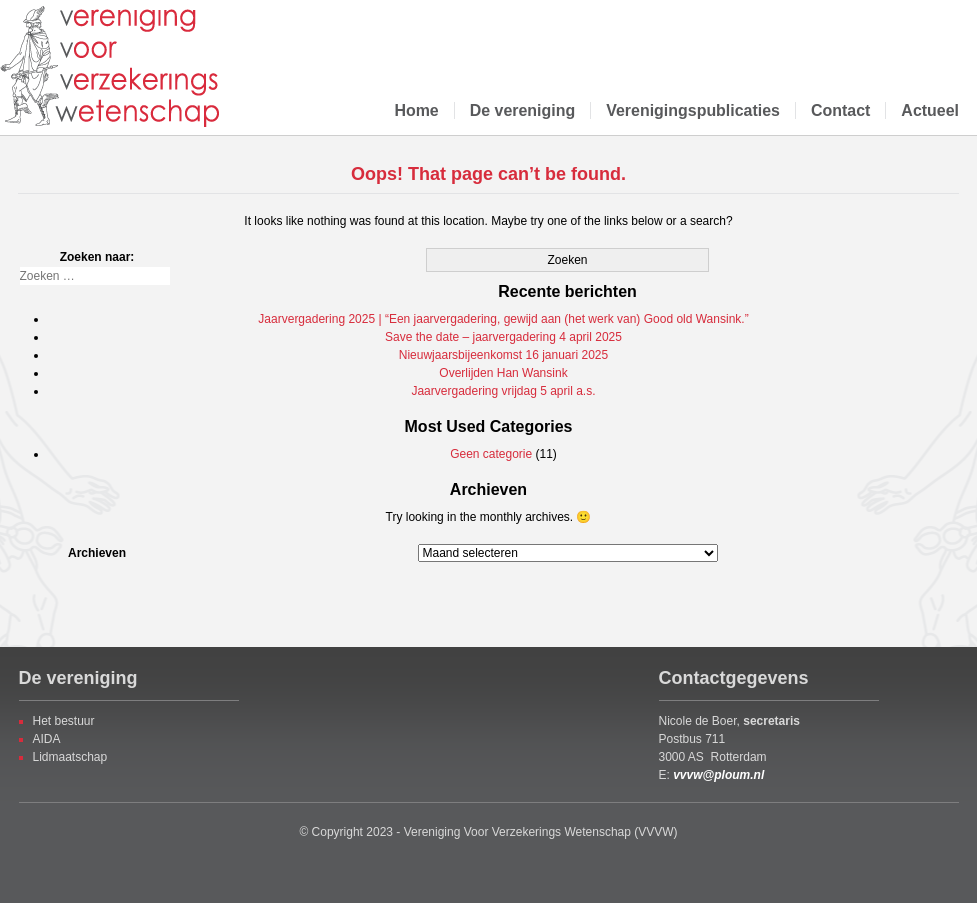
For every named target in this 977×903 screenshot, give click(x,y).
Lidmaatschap (70, 757)
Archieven (97, 553)
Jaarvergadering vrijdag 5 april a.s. (503, 391)
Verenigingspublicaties (693, 110)
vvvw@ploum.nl (718, 775)
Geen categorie (491, 454)
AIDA (47, 739)
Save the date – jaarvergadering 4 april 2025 (503, 337)
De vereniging (523, 110)
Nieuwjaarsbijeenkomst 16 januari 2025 (503, 355)
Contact (840, 110)
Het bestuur (64, 721)
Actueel (930, 110)
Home (416, 110)
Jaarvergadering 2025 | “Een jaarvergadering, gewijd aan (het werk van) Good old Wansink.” (503, 319)
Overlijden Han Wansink (503, 373)
